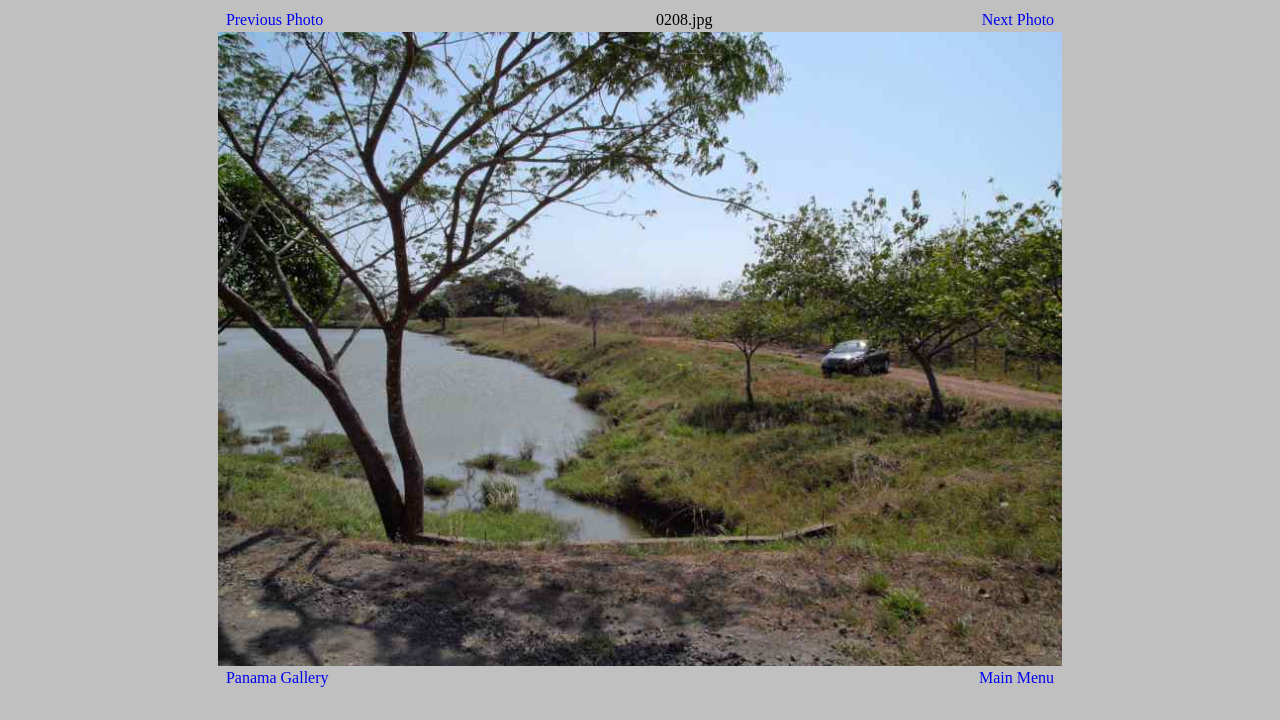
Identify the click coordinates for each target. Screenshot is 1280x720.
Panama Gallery (277, 677)
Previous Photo (274, 19)
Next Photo (1018, 19)
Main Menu (1016, 677)
